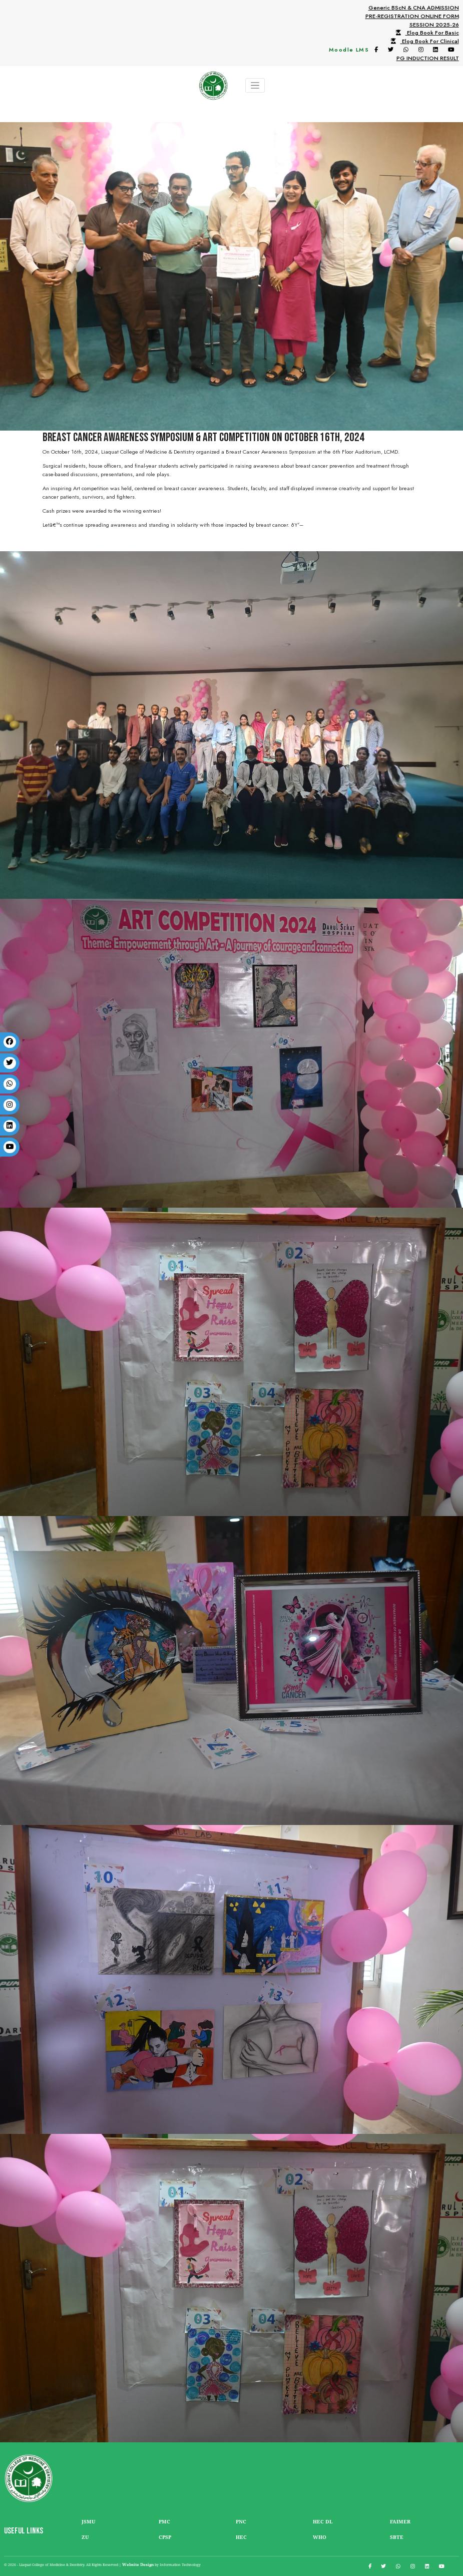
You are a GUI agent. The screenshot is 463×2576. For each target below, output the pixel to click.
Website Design (138, 2564)
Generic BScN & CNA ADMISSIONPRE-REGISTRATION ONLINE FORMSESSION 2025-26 (412, 16)
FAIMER (400, 2521)
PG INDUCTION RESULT (427, 58)
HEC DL (323, 2521)
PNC (241, 2521)
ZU (85, 2537)
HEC (241, 2537)
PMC (164, 2521)
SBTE (396, 2537)
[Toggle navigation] (255, 85)
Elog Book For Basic (425, 33)
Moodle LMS (349, 50)
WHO (319, 2537)
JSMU (88, 2521)
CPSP (165, 2537)
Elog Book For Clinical (423, 41)
